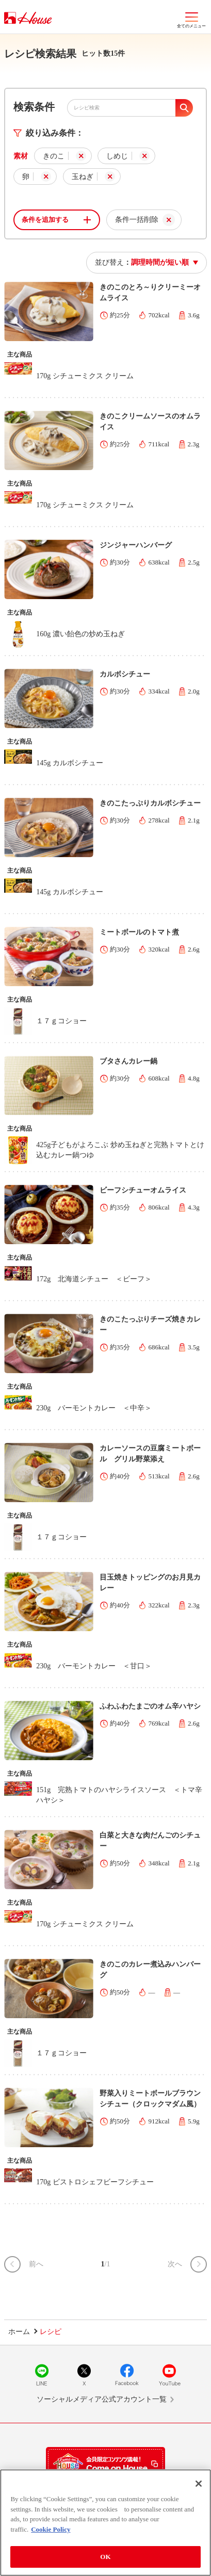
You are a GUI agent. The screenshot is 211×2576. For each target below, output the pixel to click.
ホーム (19, 2332)
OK (105, 2558)
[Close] (198, 2485)
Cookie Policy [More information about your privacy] (50, 2531)
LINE (42, 2374)
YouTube (169, 2374)
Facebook (127, 2374)
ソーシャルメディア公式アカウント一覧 (102, 2399)
